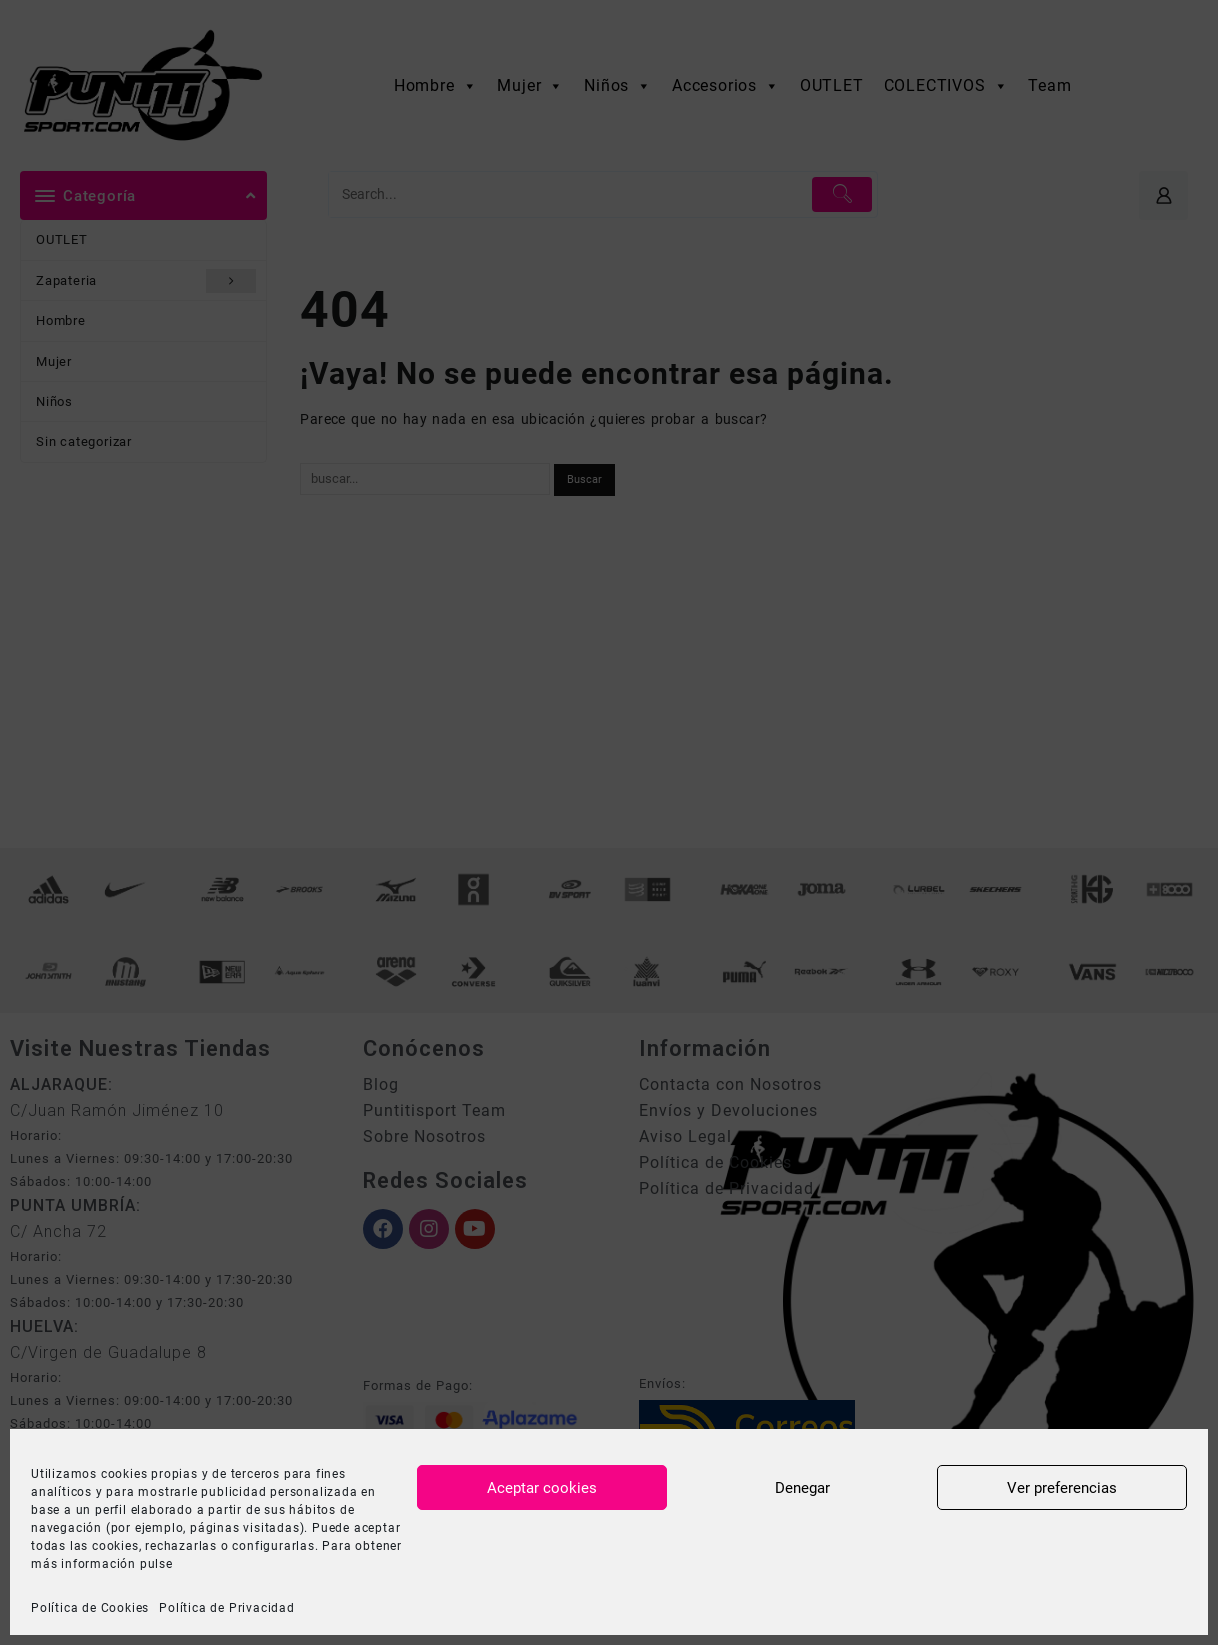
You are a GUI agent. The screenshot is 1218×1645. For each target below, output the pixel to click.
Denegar (802, 1488)
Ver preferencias (1062, 1488)
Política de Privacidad (227, 1608)
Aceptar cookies (542, 1488)
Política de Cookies (90, 1608)
